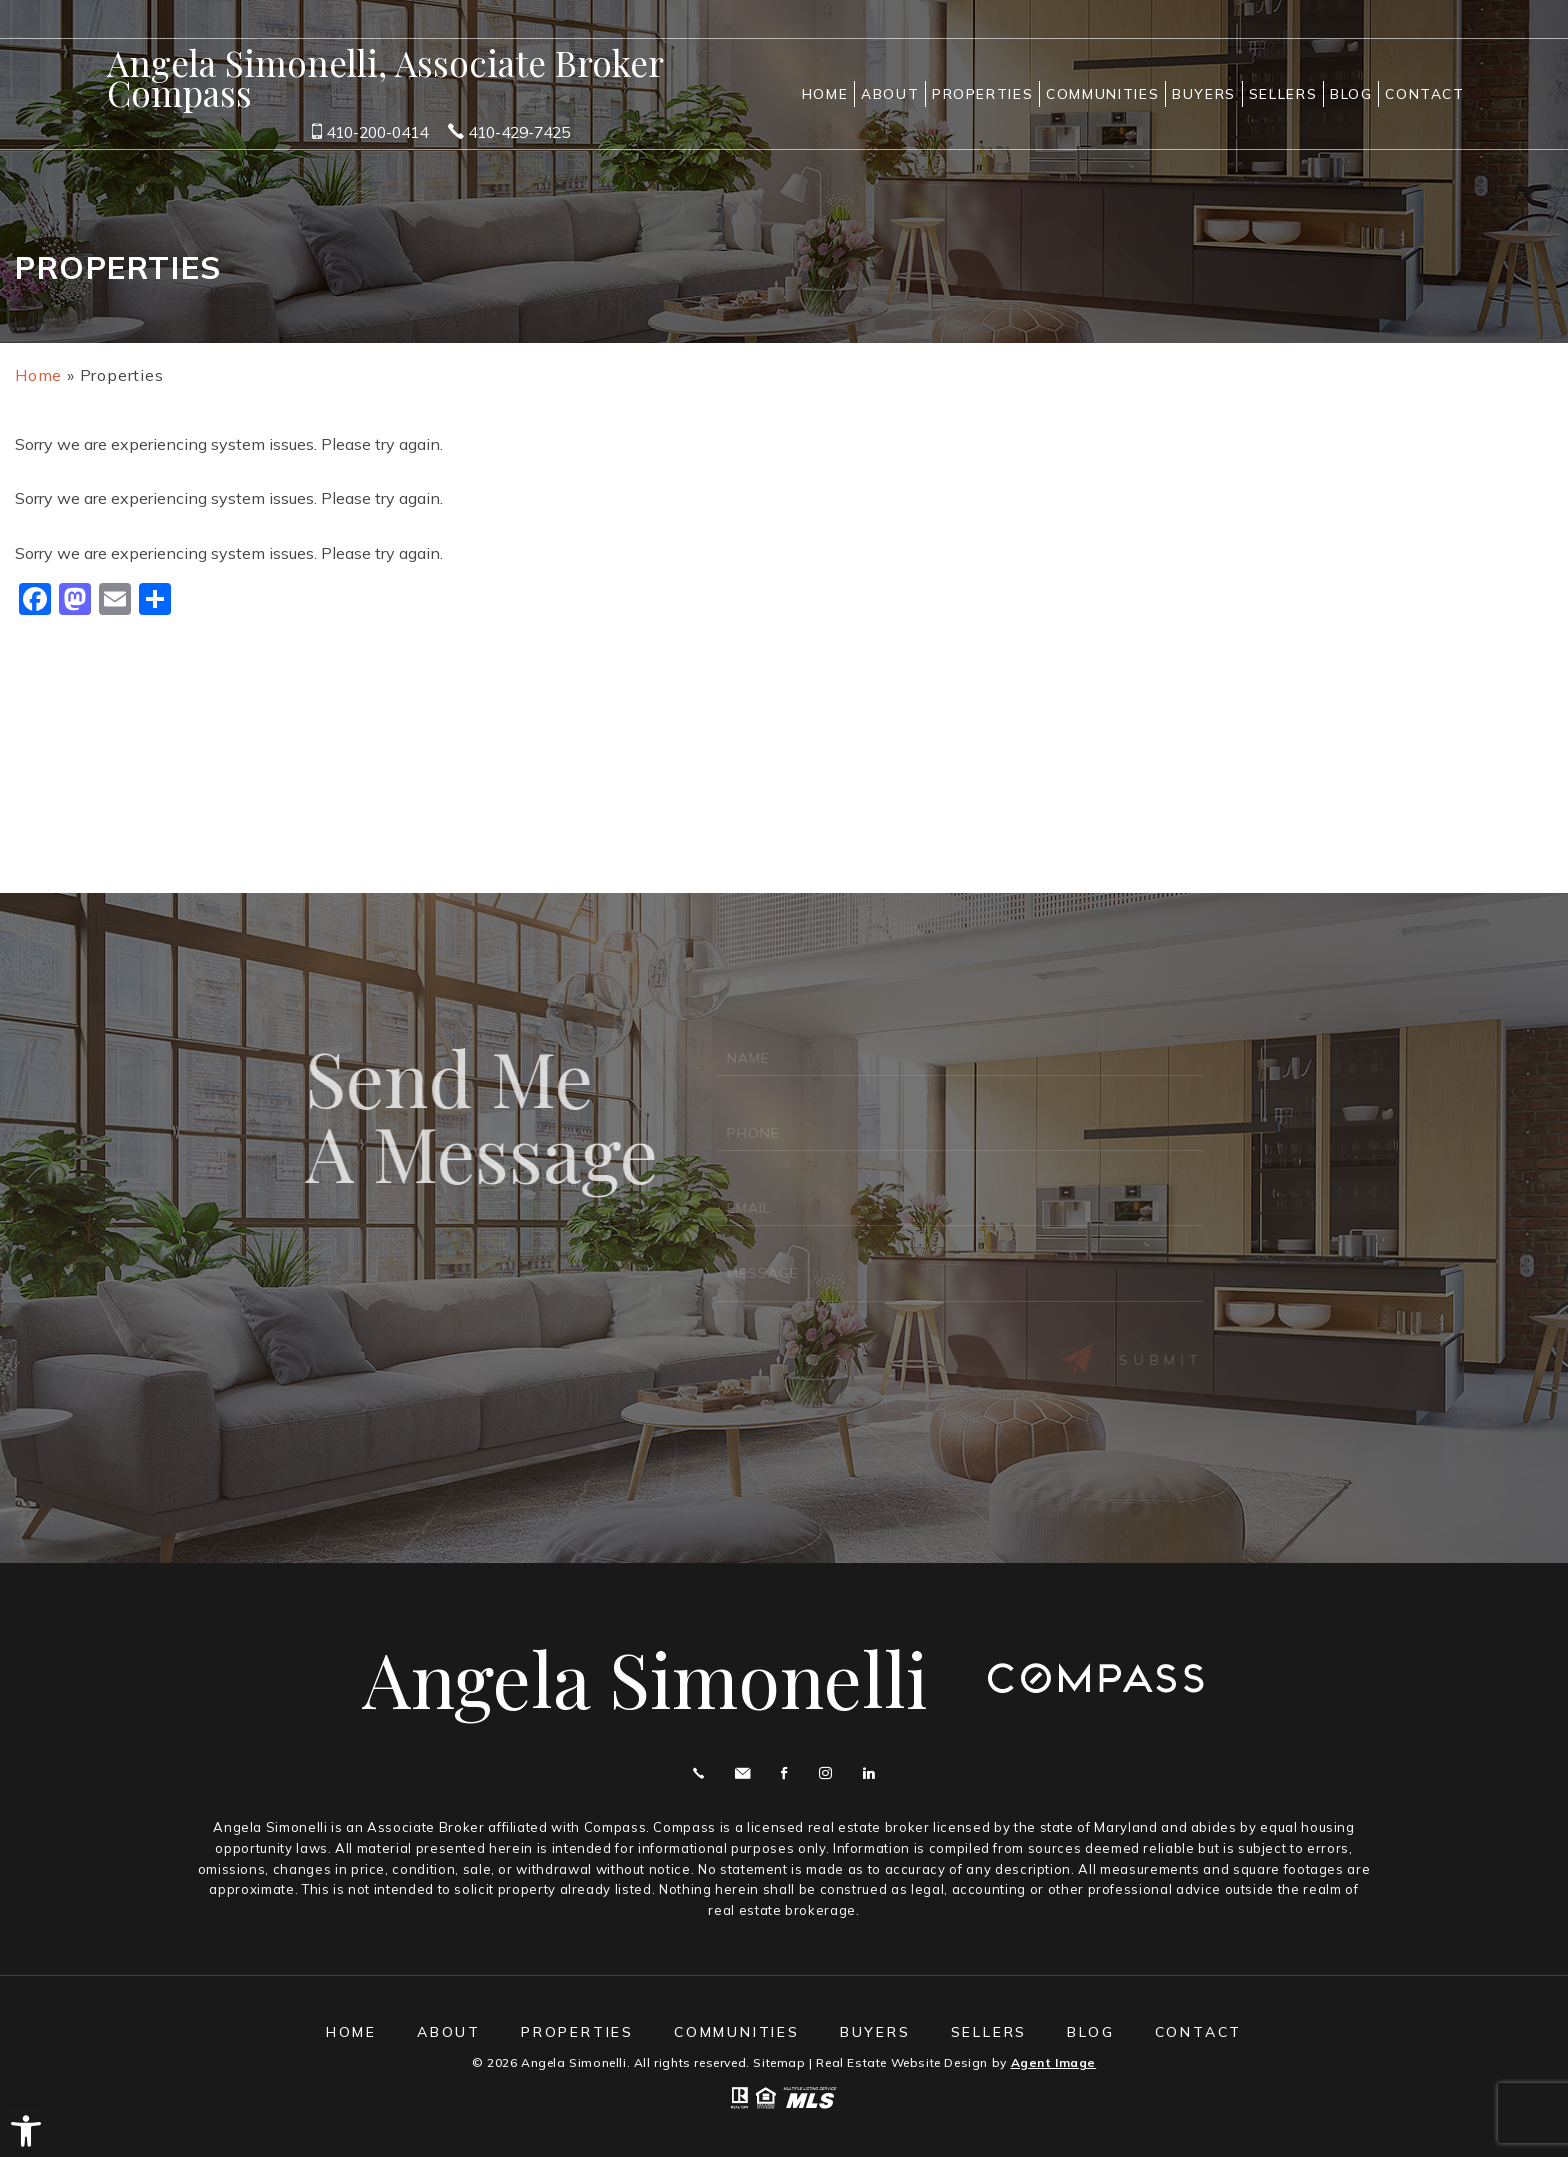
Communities (1102, 93)
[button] (26, 2131)
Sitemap (779, 2062)
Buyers (1204, 93)
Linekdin (869, 1774)
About (890, 93)
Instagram (825, 1774)
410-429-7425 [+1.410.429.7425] (509, 132)
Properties (982, 93)
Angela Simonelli (645, 1678)
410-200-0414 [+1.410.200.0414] (370, 132)
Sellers (1283, 93)
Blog (1351, 93)
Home (825, 93)
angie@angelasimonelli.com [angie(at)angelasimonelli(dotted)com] (742, 1773)
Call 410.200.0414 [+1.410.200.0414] (698, 1773)
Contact (1425, 93)
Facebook (784, 1774)
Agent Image (1054, 2062)
